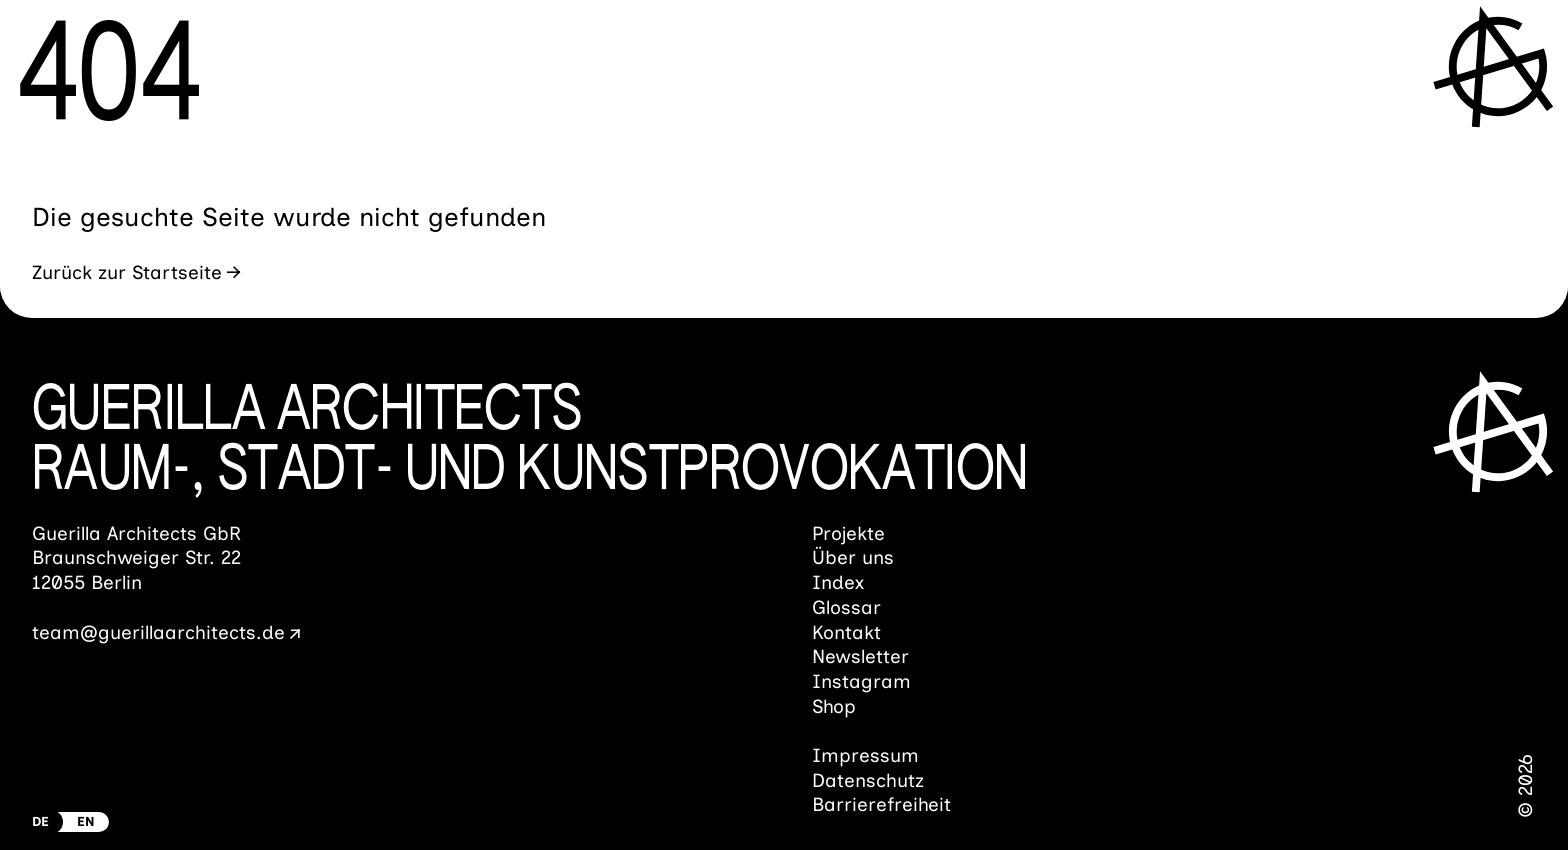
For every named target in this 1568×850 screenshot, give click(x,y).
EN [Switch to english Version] (86, 821)
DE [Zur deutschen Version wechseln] (40, 821)
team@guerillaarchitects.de (158, 632)
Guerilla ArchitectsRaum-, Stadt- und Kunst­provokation (530, 442)
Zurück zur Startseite (127, 272)
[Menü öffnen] (1497, 66)
